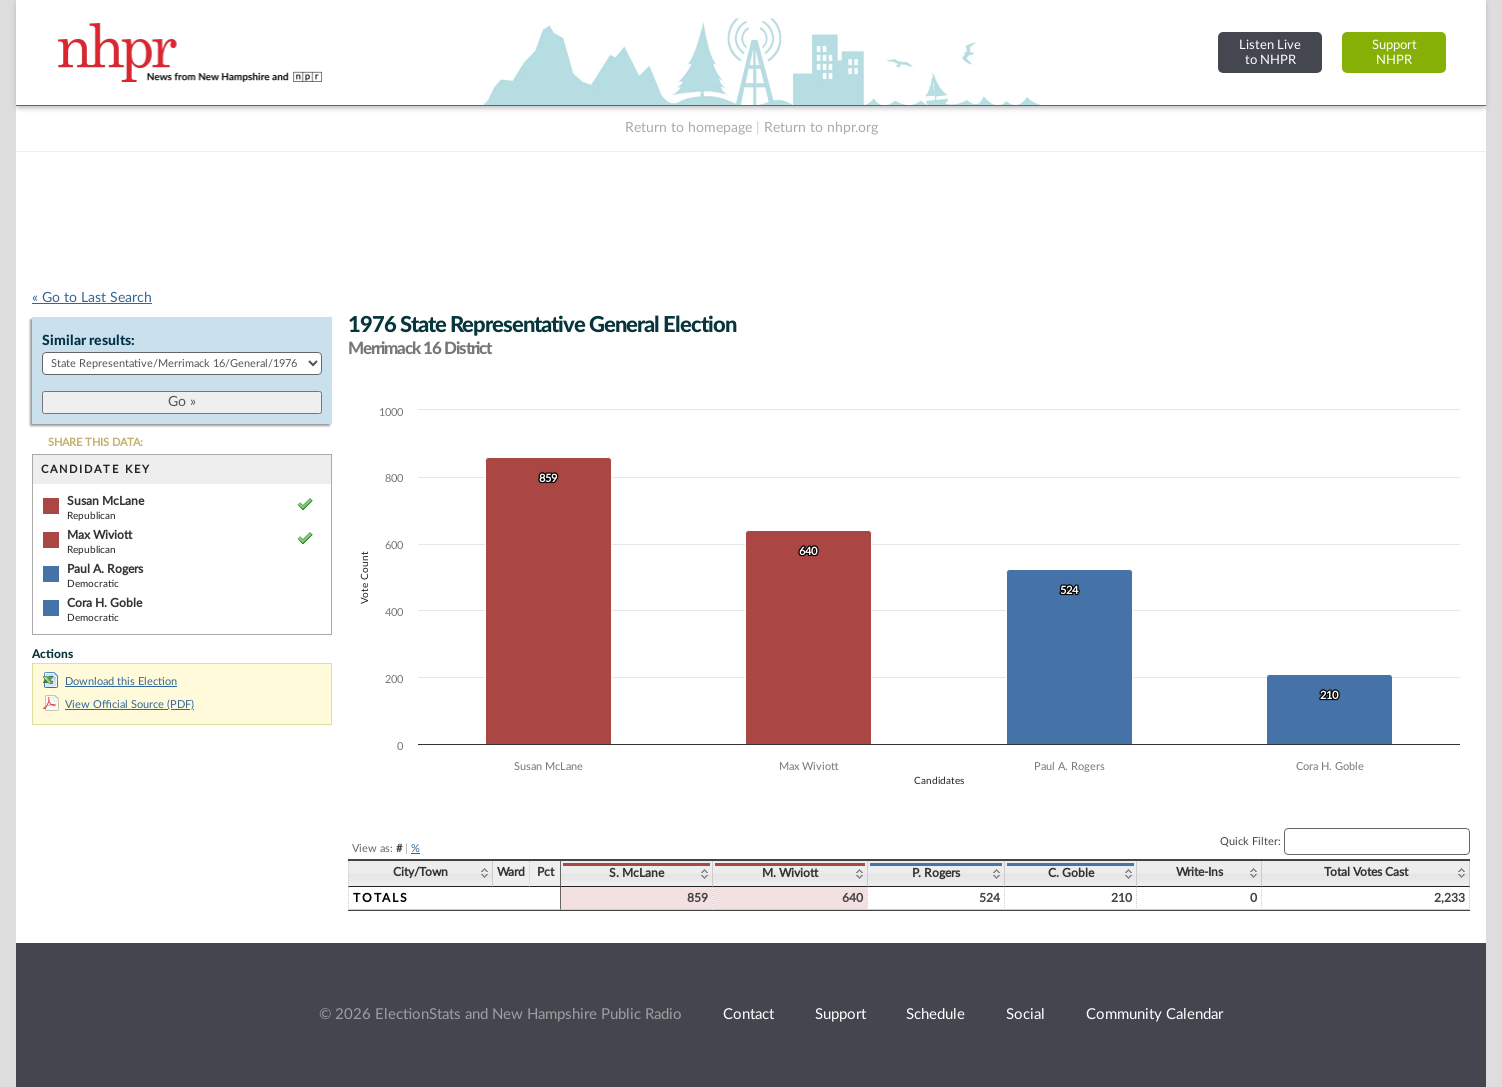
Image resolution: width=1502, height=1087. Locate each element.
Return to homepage (688, 128)
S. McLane (636, 873)
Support (840, 1014)
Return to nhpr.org (821, 128)
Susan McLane (105, 501)
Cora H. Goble (104, 603)
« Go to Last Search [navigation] (92, 298)
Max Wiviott (99, 535)
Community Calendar (1154, 1014)
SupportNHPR (1394, 52)
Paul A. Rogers (105, 569)
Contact (748, 1014)
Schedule (935, 1014)
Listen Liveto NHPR (1270, 52)
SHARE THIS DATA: (95, 442)
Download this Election (110, 681)
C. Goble (1071, 873)
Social (1025, 1014)
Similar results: (88, 341)
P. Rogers (936, 873)
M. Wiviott (790, 873)
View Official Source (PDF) (118, 704)
